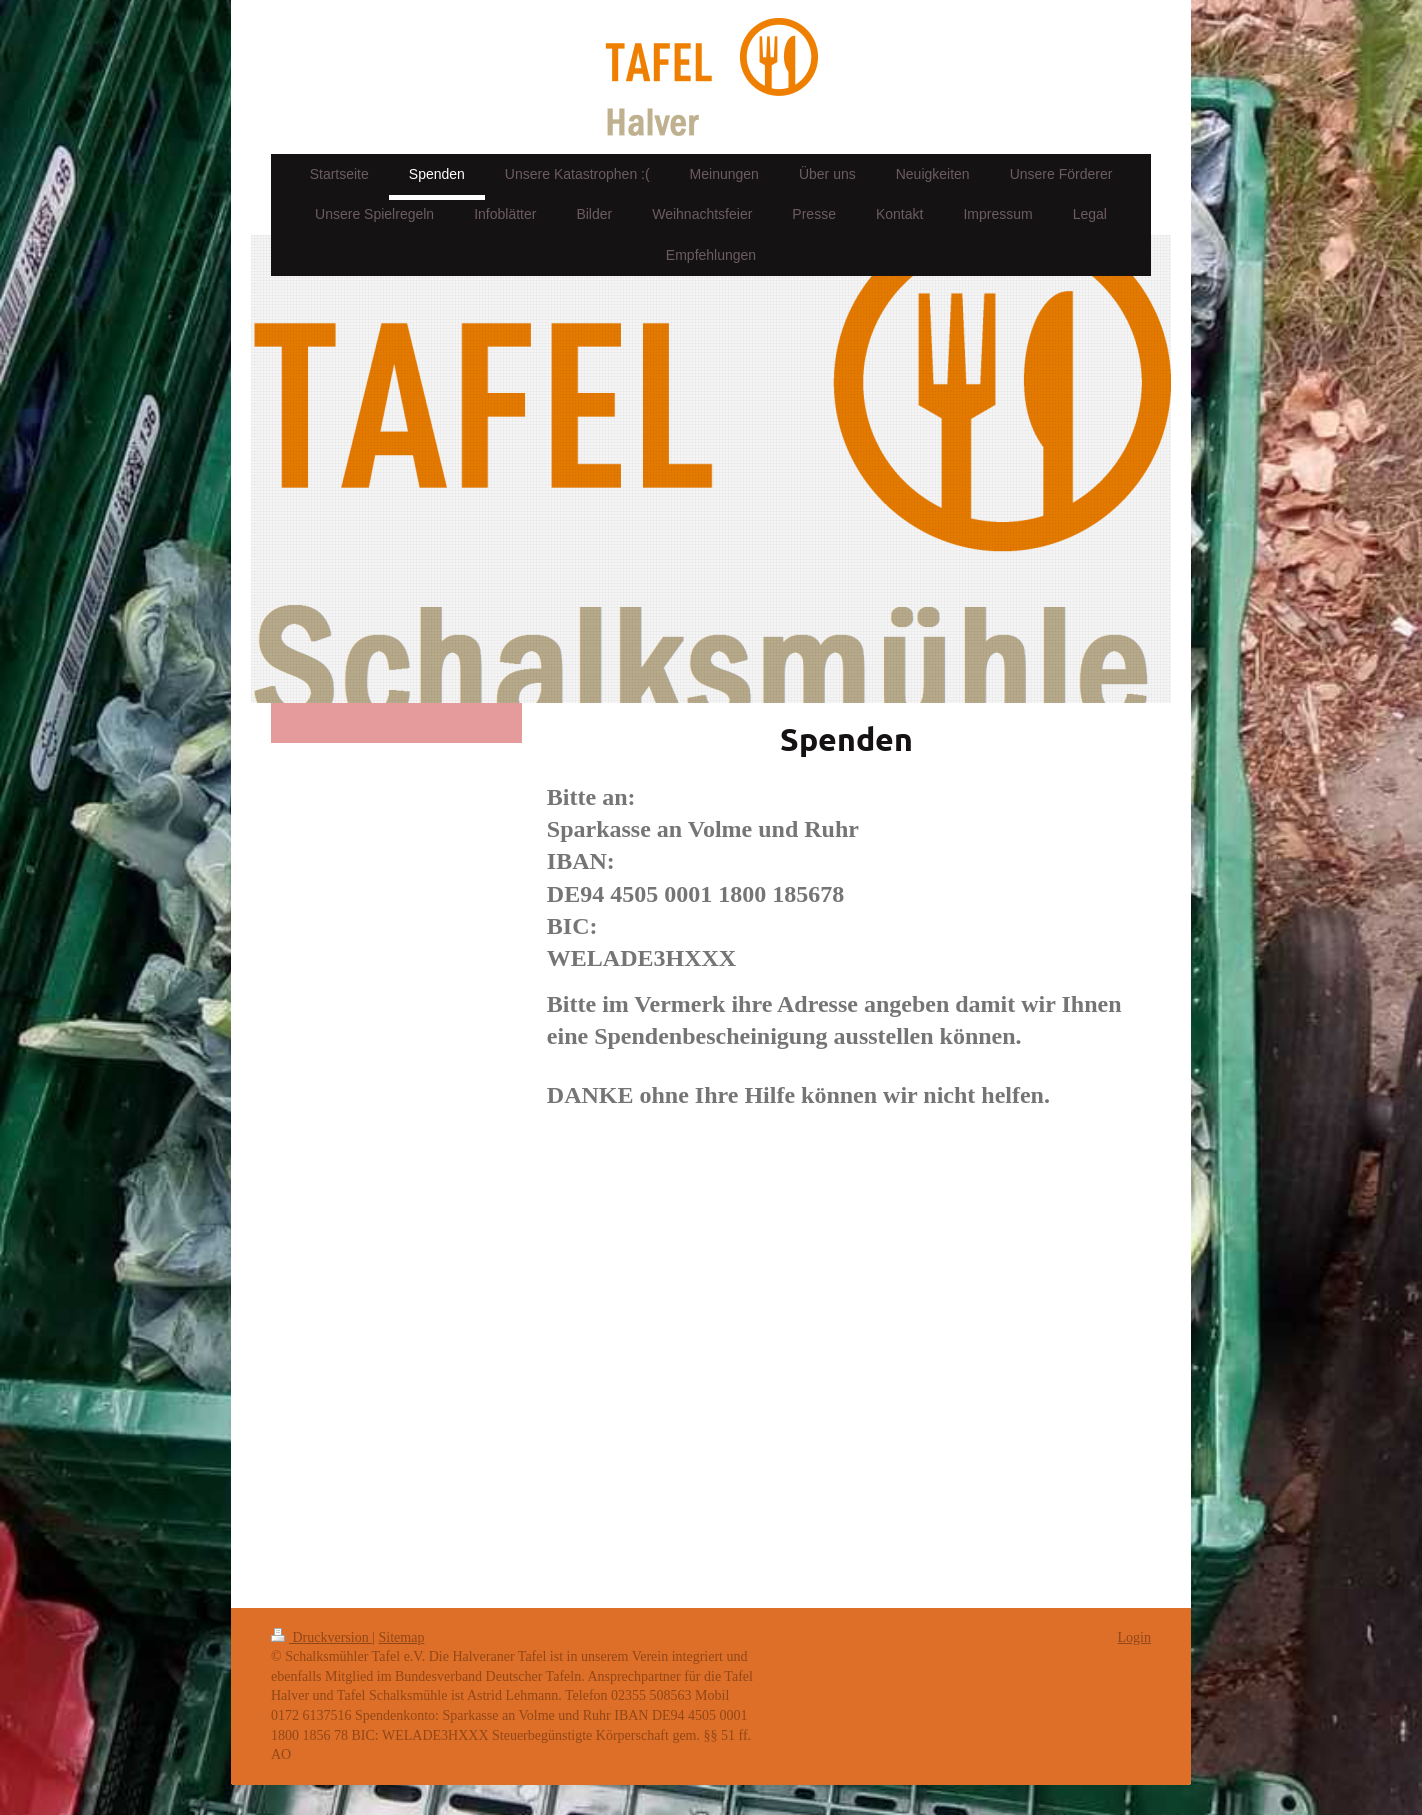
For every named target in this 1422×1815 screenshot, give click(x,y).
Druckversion (321, 1637)
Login (1134, 1637)
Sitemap (402, 1637)
